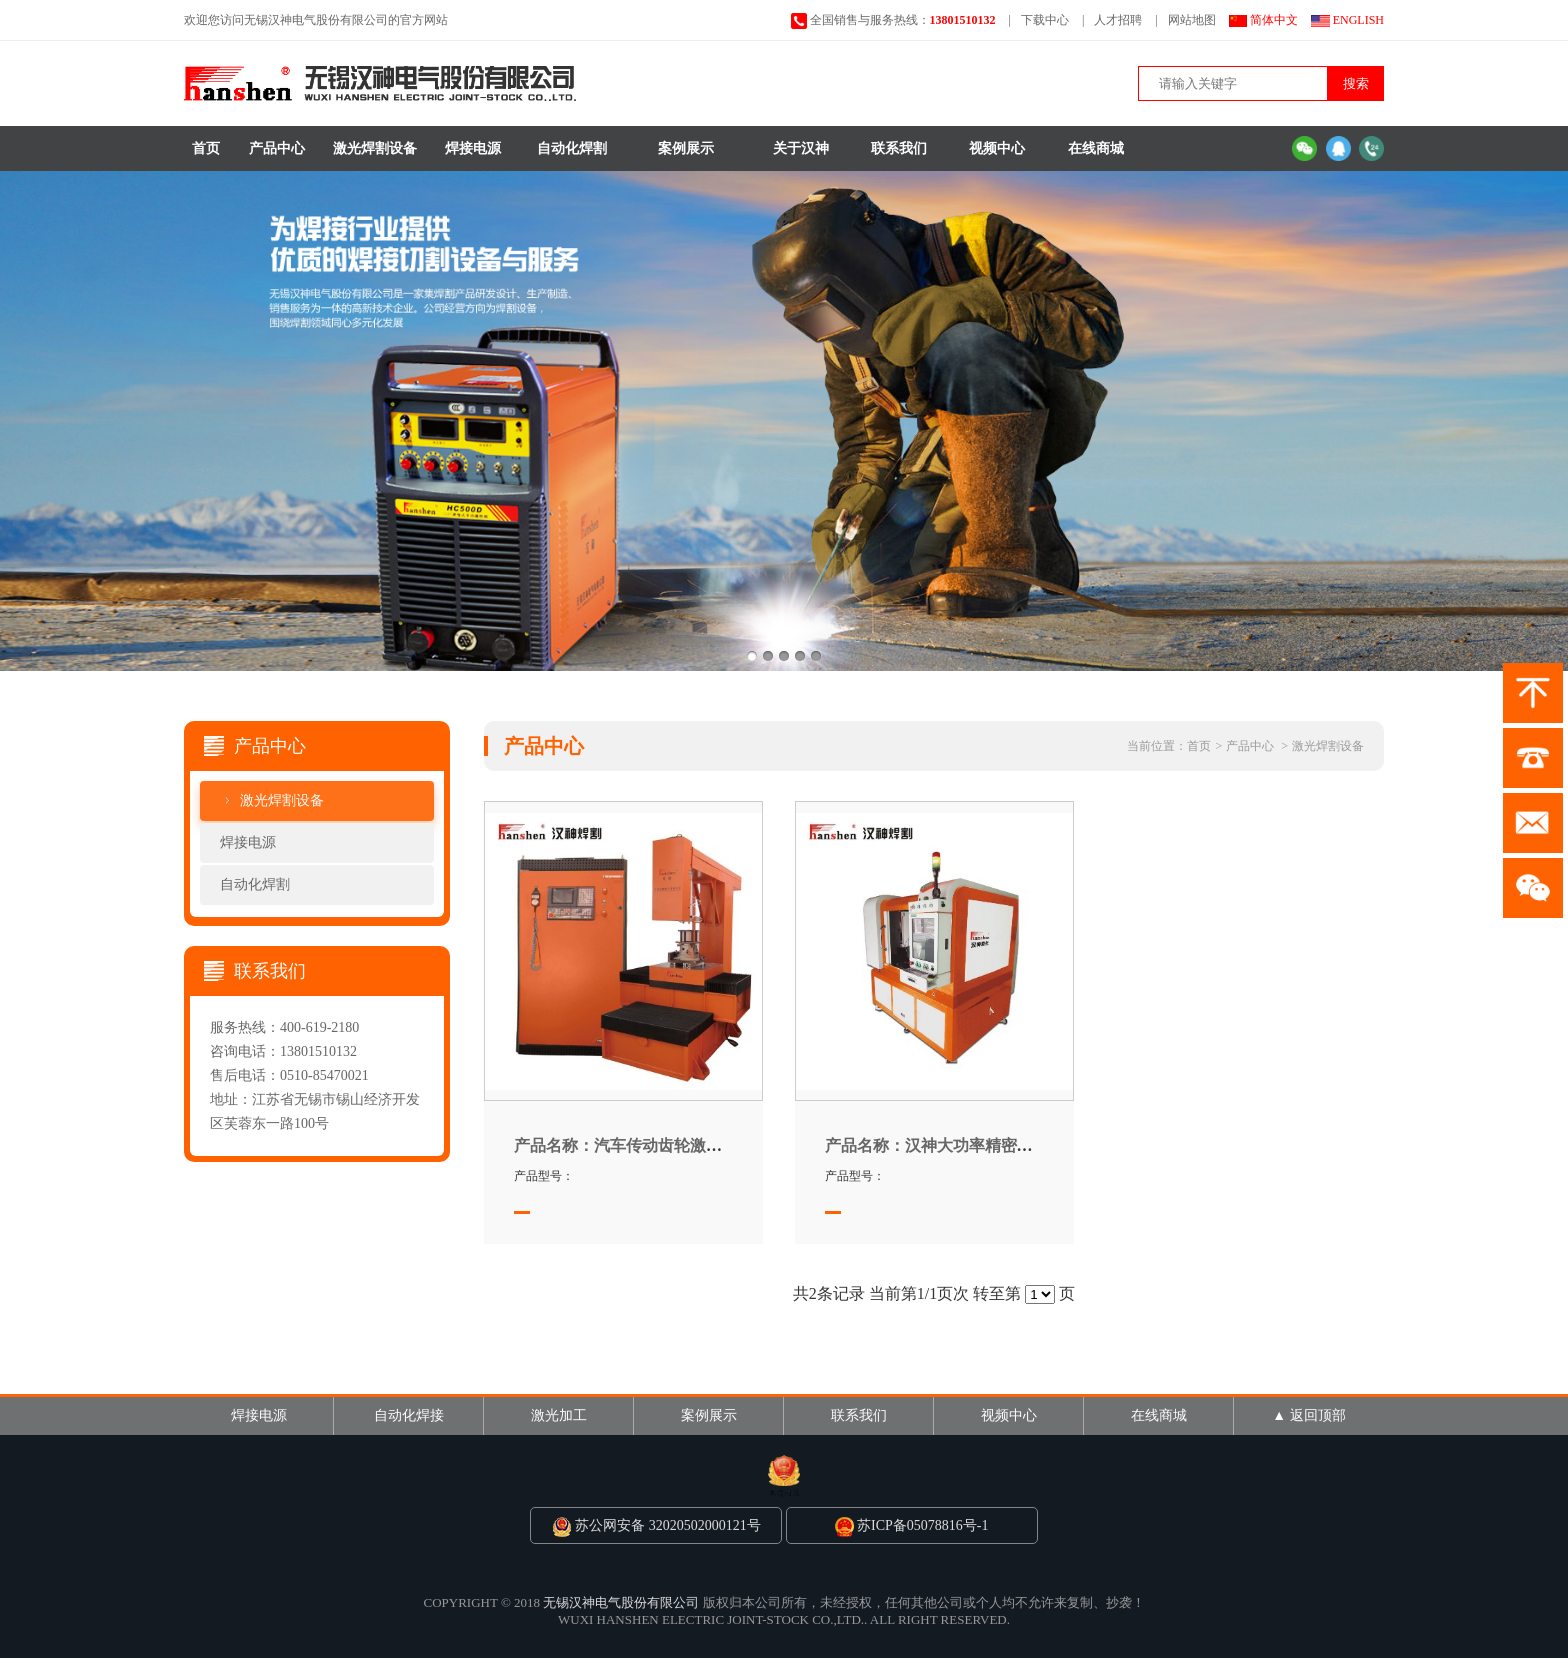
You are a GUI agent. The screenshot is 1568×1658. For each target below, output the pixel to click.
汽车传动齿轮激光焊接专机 (650, 1145)
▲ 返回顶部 (1308, 1415)
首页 (206, 148)
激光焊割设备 (375, 148)
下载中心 (1045, 20)
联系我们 (899, 148)
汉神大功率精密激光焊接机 (961, 1145)
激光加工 (559, 1415)
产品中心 (277, 148)
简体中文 (1274, 20)
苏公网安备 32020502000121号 (656, 1525)
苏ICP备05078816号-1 (911, 1525)
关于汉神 (801, 148)
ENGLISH (1358, 20)
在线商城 (1096, 148)
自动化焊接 (409, 1415)
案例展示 (686, 148)
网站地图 (1192, 20)
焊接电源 (473, 148)
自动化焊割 (572, 148)
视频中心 (997, 148)
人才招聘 (1118, 20)
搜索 (1356, 83)
